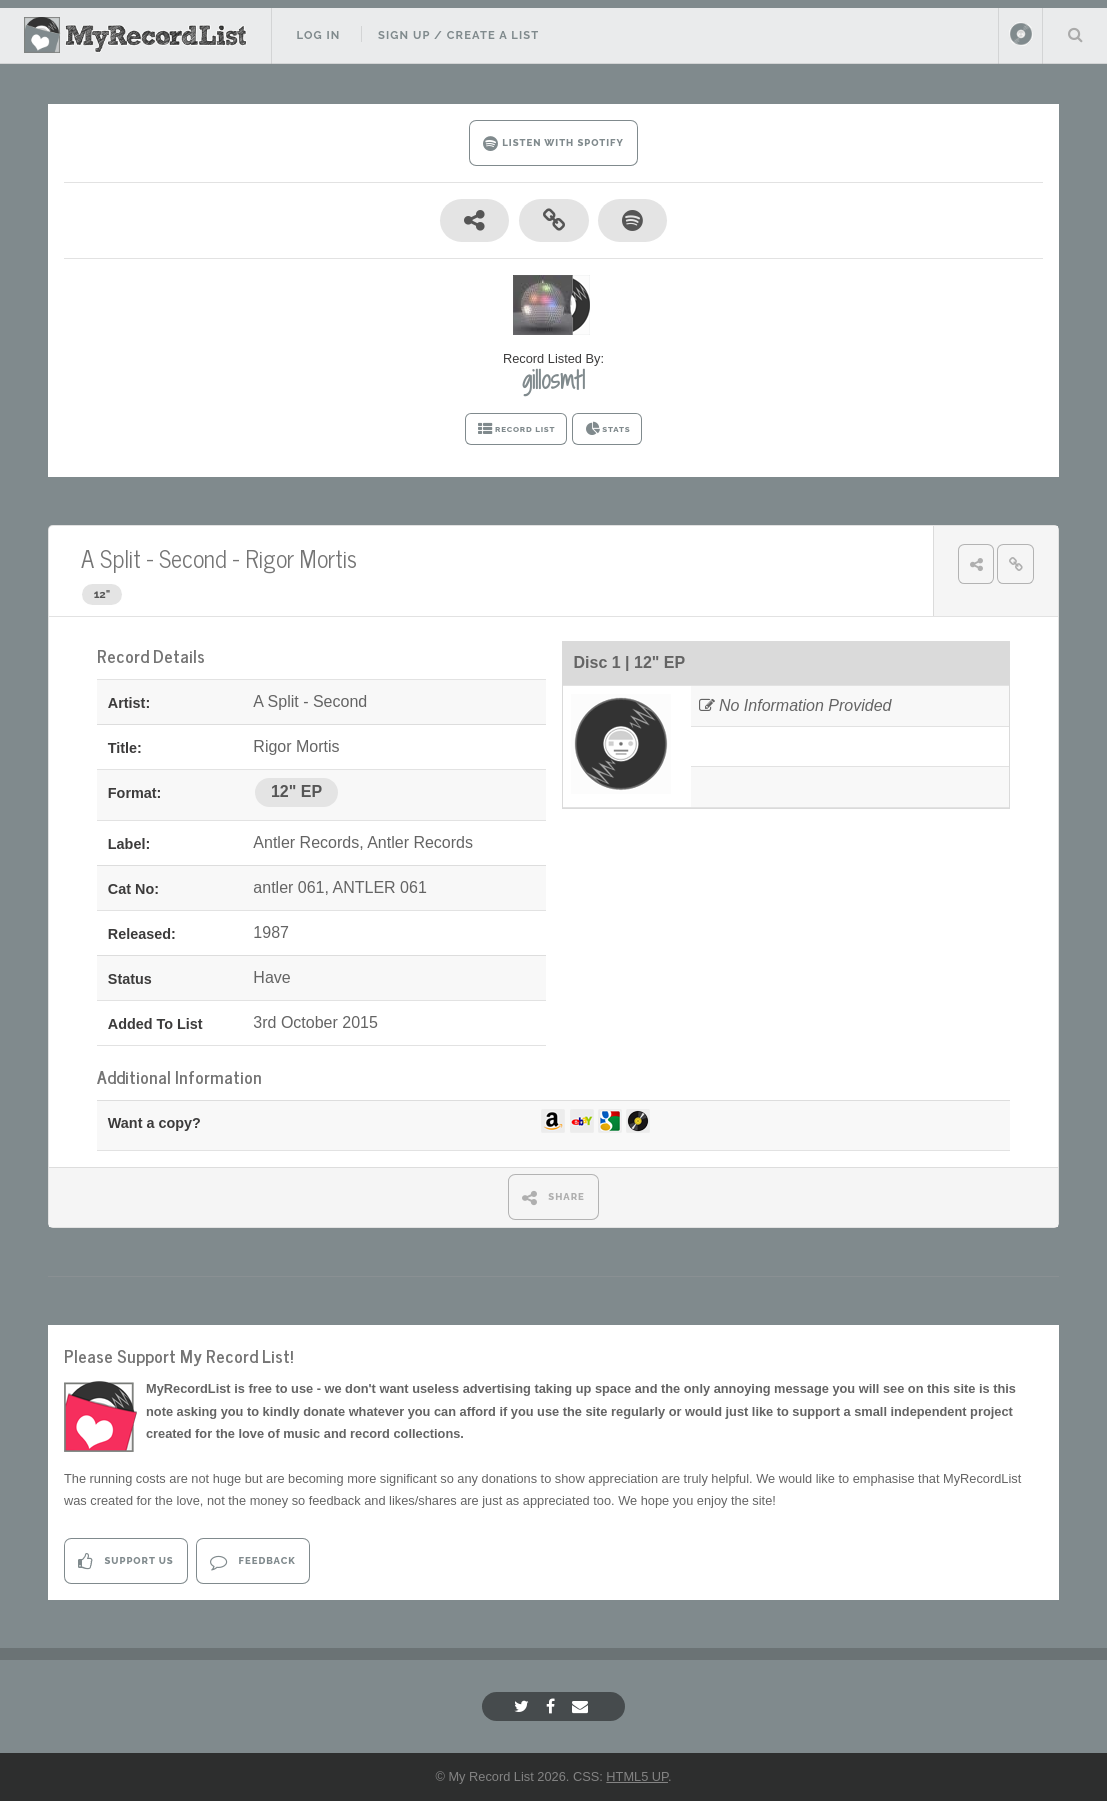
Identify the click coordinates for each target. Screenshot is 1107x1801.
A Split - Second (154, 557)
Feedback (252, 1561)
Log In (318, 35)
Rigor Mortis (301, 557)
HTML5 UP (637, 1776)
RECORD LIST (516, 429)
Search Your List (1075, 34)
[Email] (582, 1706)
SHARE (553, 1197)
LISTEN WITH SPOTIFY (553, 143)
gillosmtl (553, 380)
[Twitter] (524, 1706)
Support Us (125, 1561)
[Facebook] (553, 1706)
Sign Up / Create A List (458, 35)
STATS (607, 429)
